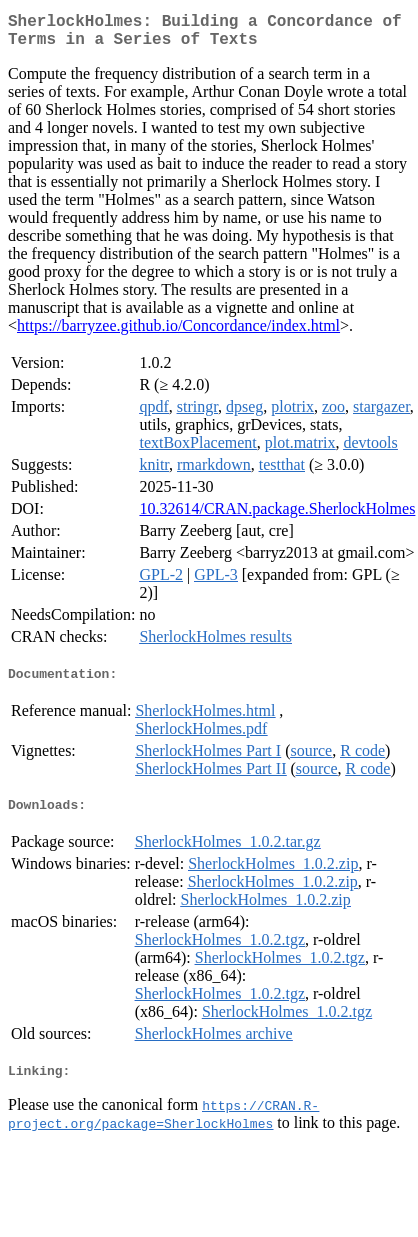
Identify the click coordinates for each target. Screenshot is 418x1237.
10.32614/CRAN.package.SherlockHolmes (277, 516)
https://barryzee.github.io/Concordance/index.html (178, 333)
